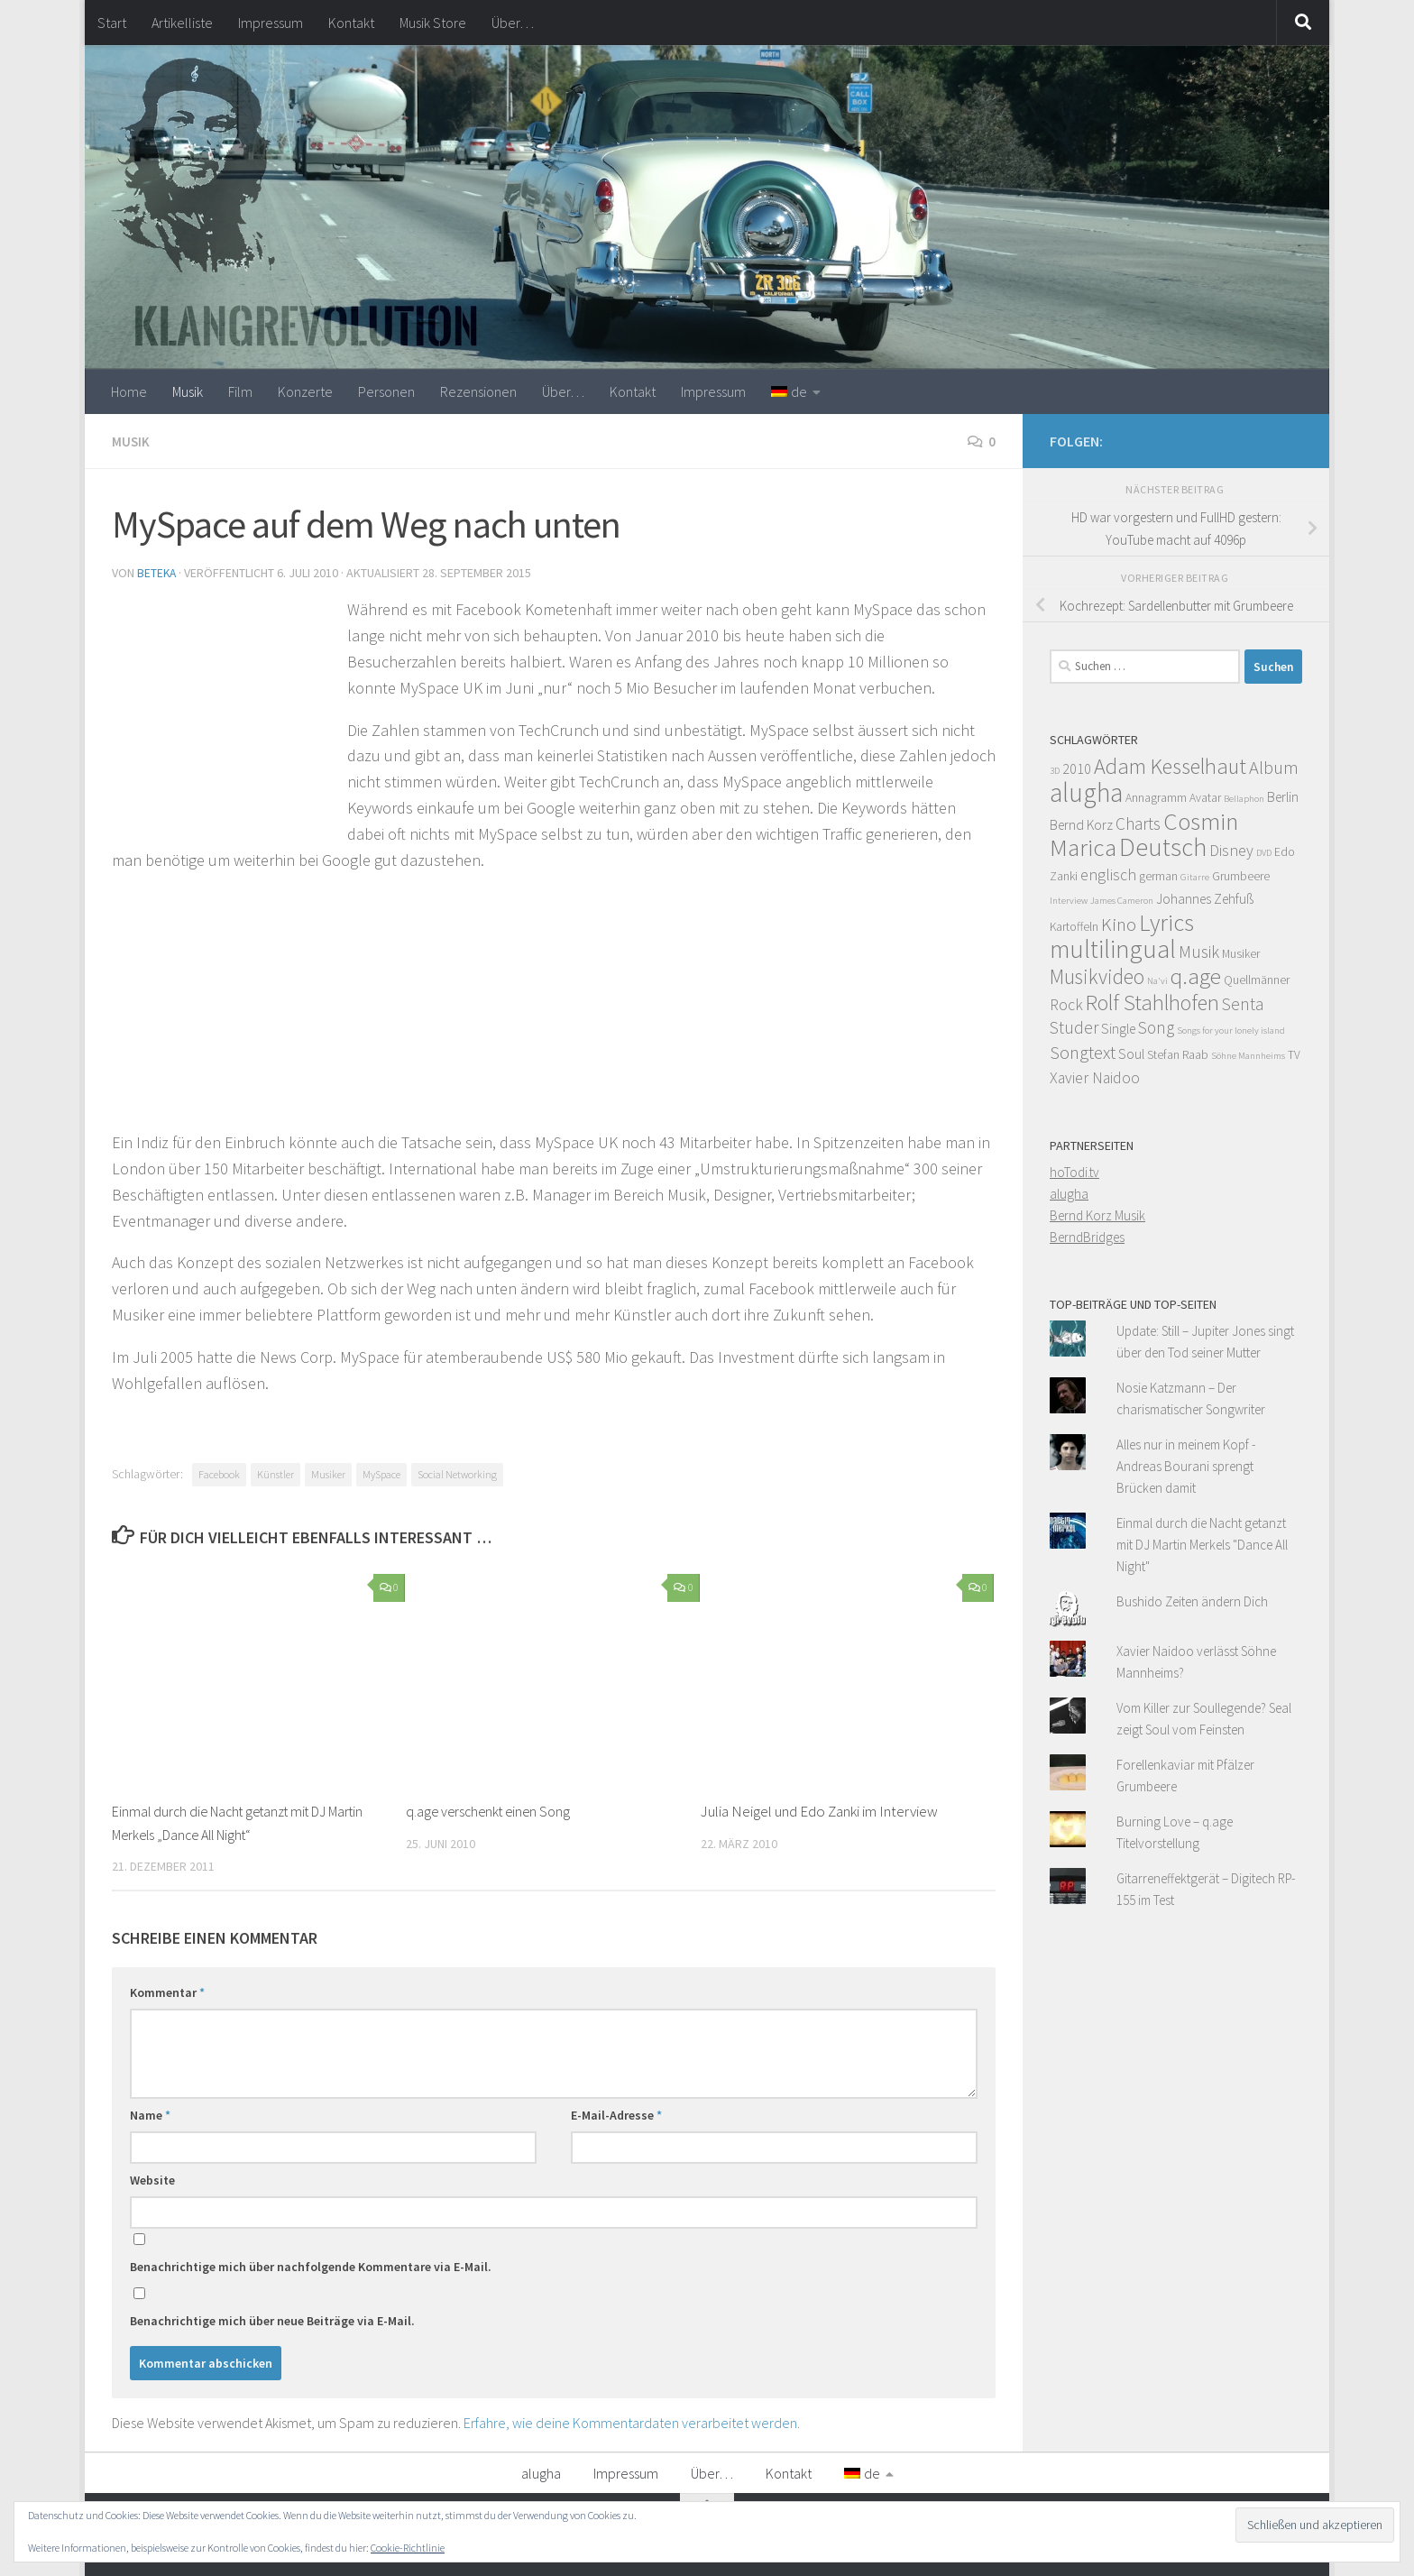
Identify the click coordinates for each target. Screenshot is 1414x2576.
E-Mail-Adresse (616, 2113)
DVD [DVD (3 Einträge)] (1264, 853)
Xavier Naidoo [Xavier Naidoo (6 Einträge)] (1095, 1078)
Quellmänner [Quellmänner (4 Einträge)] (1257, 980)
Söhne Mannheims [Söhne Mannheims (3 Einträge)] (1248, 1056)
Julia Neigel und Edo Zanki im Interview (819, 1809)
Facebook (219, 1472)
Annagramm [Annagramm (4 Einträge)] (1156, 797)
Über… (512, 23)
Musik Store (432, 23)
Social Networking (457, 1472)
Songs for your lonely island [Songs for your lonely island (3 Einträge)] (1231, 1030)
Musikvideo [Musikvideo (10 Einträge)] (1097, 976)
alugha (1069, 1193)
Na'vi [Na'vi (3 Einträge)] (1157, 981)
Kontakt (351, 23)
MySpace (381, 1472)
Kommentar (167, 1991)
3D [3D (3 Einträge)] (1055, 771)
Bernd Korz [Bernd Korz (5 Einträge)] (1081, 824)
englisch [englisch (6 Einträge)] (1108, 875)
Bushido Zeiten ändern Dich (1192, 1601)
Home (129, 391)
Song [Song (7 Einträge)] (1156, 1027)
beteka (157, 572)
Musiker (328, 1472)
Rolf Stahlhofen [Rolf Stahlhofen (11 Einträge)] (1152, 1003)
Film (240, 391)
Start (111, 23)
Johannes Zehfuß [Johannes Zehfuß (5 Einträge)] (1204, 898)
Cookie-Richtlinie (408, 2547)
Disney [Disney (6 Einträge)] (1231, 850)
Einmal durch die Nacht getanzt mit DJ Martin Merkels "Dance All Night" (1202, 1544)
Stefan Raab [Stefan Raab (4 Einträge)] (1177, 1055)
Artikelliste (182, 23)
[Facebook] (1291, 438)
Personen (386, 391)
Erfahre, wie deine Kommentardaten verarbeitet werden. (632, 2421)
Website (152, 2178)
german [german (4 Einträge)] (1158, 876)
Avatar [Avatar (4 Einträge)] (1205, 797)
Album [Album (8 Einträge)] (1274, 767)
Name (150, 2113)
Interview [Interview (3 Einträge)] (1069, 900)
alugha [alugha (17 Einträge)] (1086, 792)
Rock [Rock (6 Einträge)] (1066, 1005)
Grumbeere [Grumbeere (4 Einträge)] (1241, 876)
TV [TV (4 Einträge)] (1294, 1055)
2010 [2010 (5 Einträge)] (1076, 768)
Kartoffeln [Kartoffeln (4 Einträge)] (1074, 926)
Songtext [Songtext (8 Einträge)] (1083, 1052)
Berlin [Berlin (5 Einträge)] (1283, 796)
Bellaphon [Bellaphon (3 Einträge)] (1244, 799)
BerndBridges (1087, 1237)
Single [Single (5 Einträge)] (1118, 1028)
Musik (187, 391)
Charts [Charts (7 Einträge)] (1138, 823)
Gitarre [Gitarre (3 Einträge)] (1194, 877)
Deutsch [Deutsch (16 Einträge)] (1163, 847)
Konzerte (305, 391)
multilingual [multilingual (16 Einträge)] (1113, 949)
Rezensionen (478, 391)
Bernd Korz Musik (1097, 1215)
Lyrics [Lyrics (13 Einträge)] (1166, 922)
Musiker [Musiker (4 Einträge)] (1241, 953)
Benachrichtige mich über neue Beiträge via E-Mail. (272, 2319)
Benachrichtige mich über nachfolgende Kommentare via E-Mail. (310, 2265)
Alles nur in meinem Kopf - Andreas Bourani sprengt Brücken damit (1185, 1466)
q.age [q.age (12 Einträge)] (1196, 975)
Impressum (270, 23)
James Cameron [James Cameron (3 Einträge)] (1121, 900)
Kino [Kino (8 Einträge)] (1118, 924)
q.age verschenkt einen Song (492, 1809)
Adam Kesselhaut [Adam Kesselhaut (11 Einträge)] (1170, 766)
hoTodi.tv (1074, 1172)
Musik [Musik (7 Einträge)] (1199, 951)
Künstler (275, 1472)
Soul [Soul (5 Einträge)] (1131, 1054)
